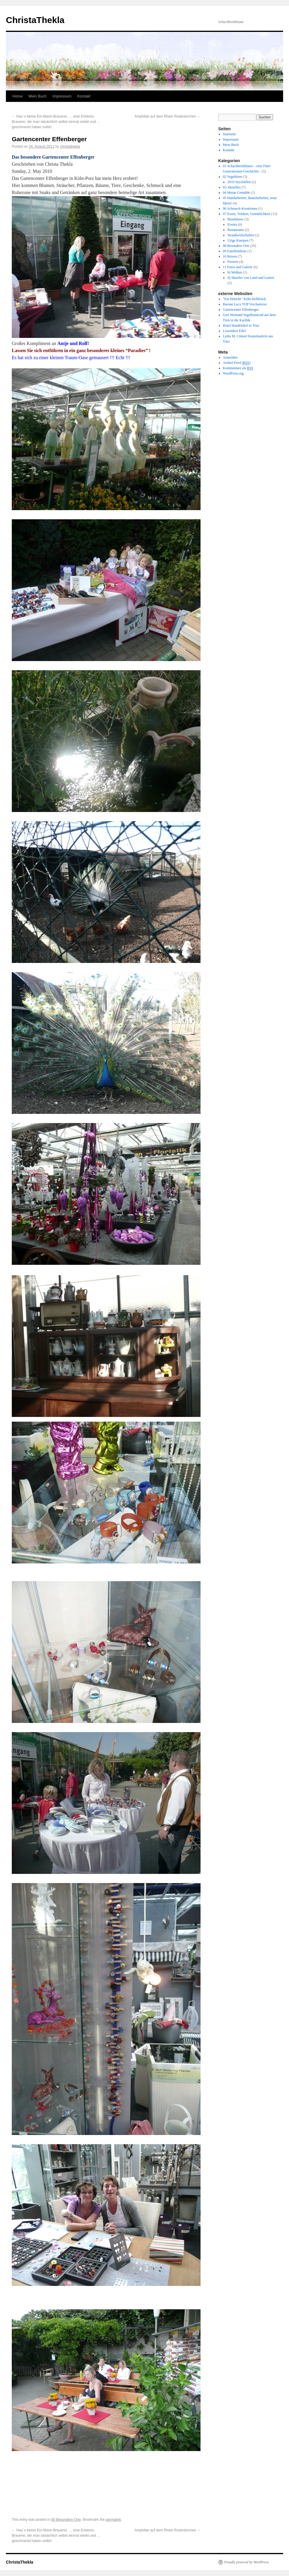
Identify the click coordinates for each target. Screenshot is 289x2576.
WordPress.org (233, 373)
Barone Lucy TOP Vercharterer (245, 304)
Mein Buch (38, 96)
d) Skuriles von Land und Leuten (250, 278)
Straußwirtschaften (240, 235)
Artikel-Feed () (237, 363)
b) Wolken (234, 272)
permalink (113, 2520)
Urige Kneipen (237, 240)
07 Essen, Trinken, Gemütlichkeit (246, 214)
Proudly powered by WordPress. (247, 2562)
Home (17, 96)
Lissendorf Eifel (234, 331)
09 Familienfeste (235, 251)
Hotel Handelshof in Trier (241, 325)
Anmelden (230, 357)
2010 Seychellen (239, 182)
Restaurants (235, 230)
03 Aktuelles (232, 187)
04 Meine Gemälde (236, 193)
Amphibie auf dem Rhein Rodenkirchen (167, 116)
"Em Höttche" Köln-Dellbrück (244, 299)
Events (232, 224)
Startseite (229, 134)
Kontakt (83, 96)
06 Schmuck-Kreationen (240, 208)
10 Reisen (230, 256)
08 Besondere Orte (66, 2520)
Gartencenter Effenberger (241, 309)
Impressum (61, 96)
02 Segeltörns (232, 177)
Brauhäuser (235, 219)
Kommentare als (238, 368)
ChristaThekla (35, 20)
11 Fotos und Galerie (238, 267)
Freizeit (232, 262)
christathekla (70, 146)
